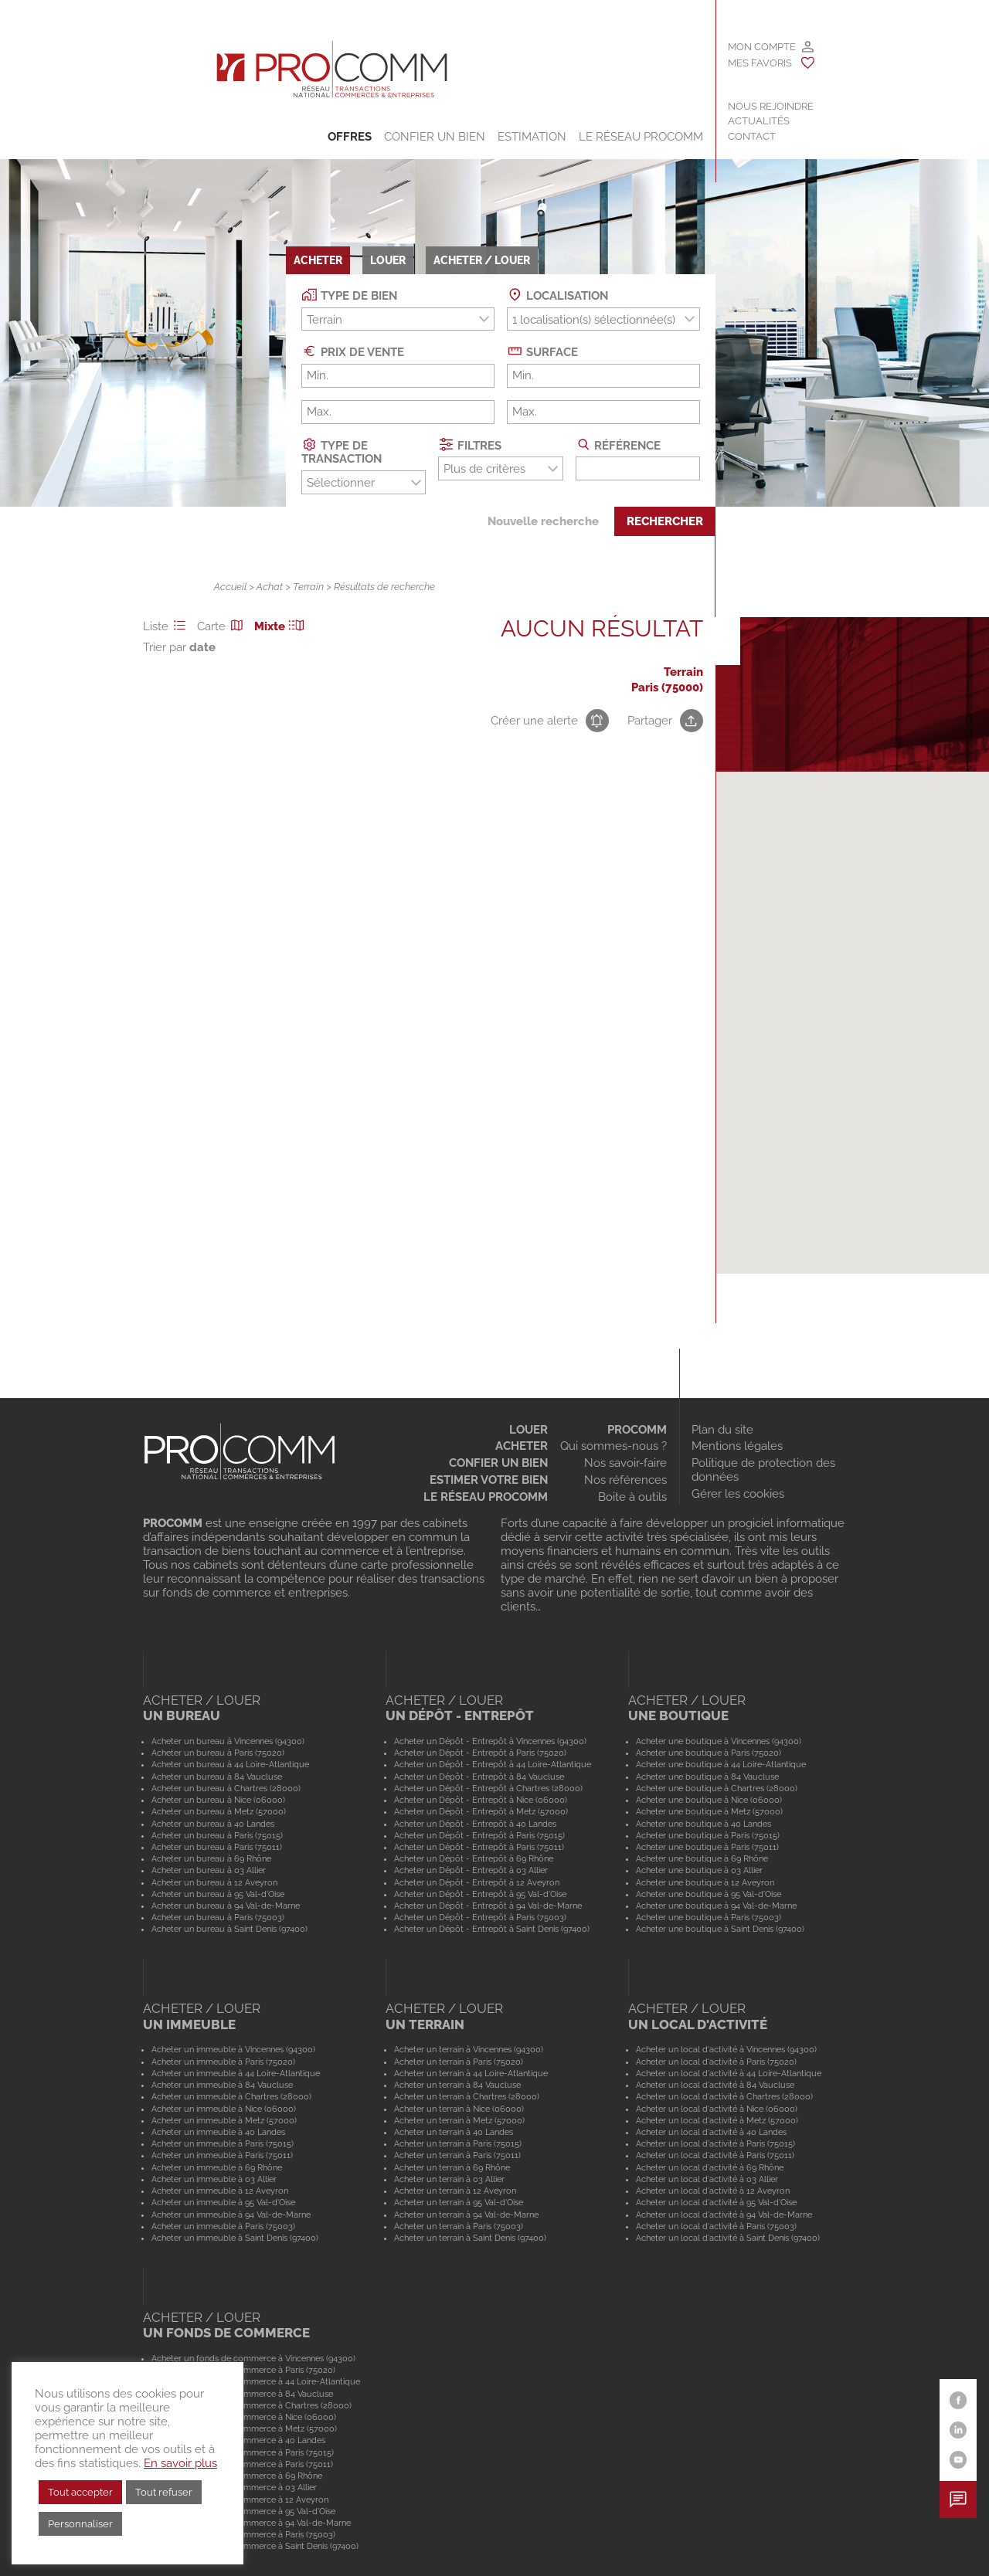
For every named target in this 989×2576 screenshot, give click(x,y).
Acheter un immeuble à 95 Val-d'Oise (223, 2202)
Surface (542, 351)
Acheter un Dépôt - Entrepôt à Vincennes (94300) (490, 1741)
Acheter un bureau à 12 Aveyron (214, 1882)
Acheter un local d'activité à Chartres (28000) (724, 2096)
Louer (528, 1430)
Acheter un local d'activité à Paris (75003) (716, 2226)
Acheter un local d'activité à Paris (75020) (716, 2061)
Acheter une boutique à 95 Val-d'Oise (708, 1894)
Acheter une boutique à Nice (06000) (709, 1799)
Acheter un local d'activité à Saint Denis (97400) (728, 2237)
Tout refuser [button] (163, 2492)
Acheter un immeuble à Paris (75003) (223, 2226)
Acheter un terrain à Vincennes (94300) (468, 2049)
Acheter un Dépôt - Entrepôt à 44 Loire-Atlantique (492, 1764)
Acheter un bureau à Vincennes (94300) (227, 1741)
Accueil (230, 586)
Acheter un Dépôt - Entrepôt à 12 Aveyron (476, 1882)
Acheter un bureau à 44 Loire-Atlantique (230, 1764)
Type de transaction (341, 451)
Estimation (532, 137)
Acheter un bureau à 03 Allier (208, 1870)
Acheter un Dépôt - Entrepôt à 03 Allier (471, 1870)
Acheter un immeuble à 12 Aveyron (219, 2190)
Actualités (759, 121)
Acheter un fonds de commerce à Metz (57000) (244, 2428)
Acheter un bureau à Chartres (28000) (226, 1788)
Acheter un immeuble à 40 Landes (218, 2131)
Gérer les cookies (738, 1494)
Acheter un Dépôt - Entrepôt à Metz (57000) (481, 1811)
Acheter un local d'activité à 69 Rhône (709, 2167)
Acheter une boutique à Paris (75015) (708, 1835)
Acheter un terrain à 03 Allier (449, 2179)
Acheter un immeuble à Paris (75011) (222, 2155)
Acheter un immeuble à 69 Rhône (216, 2167)
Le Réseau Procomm (641, 137)
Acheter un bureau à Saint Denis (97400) (229, 1928)
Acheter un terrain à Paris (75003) (458, 2226)
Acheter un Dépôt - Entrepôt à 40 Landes (475, 1823)
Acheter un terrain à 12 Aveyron (455, 2190)
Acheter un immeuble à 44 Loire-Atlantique (235, 2073)
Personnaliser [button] (80, 2524)
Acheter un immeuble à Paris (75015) (222, 2143)
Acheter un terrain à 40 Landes (453, 2131)
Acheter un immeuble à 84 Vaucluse (222, 2084)
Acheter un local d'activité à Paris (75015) (715, 2143)
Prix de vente (352, 351)
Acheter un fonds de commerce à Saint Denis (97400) (255, 2546)
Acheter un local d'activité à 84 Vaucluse (715, 2084)
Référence (618, 444)
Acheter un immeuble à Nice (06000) (223, 2108)
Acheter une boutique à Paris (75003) (708, 1917)
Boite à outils (632, 1497)
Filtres (469, 444)
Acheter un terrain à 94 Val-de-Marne (466, 2214)
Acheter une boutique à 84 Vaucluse (707, 1776)
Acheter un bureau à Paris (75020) (217, 1752)
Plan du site (722, 1430)
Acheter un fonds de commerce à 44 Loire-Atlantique (255, 2381)
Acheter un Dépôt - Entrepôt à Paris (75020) (480, 1752)
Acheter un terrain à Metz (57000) (459, 2120)
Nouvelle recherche (543, 521)
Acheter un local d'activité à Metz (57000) (717, 2120)
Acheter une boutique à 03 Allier (699, 1870)
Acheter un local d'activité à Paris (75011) (715, 2155)
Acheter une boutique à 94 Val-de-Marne (716, 1905)
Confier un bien (434, 137)
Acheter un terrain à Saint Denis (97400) (470, 2237)
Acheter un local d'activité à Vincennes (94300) (726, 2049)
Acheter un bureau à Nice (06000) (218, 1799)
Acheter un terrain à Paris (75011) (457, 2155)
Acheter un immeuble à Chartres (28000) (231, 2096)
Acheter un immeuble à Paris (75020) (223, 2061)
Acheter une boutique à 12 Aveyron (705, 1882)
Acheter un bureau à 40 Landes (212, 1823)
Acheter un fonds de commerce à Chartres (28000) (251, 2405)
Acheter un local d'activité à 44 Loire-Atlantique (728, 2073)
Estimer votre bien (489, 1480)
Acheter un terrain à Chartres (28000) (466, 2096)
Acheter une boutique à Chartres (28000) (716, 1788)
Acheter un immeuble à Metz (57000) (224, 2120)
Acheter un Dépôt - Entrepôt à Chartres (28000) (488, 1788)
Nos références (625, 1480)
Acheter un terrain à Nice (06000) (459, 2108)
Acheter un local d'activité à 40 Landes (711, 2131)
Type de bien (349, 295)
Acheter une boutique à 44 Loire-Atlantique (721, 1764)
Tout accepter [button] (80, 2492)
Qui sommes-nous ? (613, 1446)
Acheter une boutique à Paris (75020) (708, 1752)
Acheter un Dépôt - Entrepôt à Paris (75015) (479, 1835)
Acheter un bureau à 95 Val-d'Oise (217, 1894)
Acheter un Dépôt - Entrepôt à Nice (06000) (480, 1799)
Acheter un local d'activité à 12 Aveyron (713, 2190)
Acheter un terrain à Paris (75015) (458, 2143)
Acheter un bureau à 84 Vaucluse (216, 1776)
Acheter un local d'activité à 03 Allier (707, 2179)
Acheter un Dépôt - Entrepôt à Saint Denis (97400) (492, 1928)
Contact (752, 136)
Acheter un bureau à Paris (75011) (216, 1846)
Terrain (308, 586)
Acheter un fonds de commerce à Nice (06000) (243, 2417)
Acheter (521, 1446)
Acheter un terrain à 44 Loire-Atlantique (471, 2073)
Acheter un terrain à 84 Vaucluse (457, 2084)
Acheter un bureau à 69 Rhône (211, 1858)
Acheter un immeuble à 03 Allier (214, 2179)
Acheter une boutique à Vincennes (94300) (718, 1741)
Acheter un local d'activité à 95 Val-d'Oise (716, 2202)
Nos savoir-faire (625, 1463)
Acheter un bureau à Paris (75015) (217, 1835)
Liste (167, 626)
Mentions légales (737, 1446)
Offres (350, 137)
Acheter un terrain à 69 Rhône (452, 2167)
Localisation (557, 295)
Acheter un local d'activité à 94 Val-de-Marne (724, 2214)
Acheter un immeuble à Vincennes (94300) (233, 2049)
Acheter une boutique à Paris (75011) (707, 1846)
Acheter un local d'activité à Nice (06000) (716, 2108)
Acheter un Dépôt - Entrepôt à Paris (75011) (479, 1846)
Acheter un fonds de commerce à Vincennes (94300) (253, 2358)
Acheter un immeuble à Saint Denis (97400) (234, 2237)
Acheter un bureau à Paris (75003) (217, 1917)
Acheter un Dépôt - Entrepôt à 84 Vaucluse (479, 1776)
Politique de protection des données (763, 1470)
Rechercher (665, 521)
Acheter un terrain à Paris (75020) (458, 2061)
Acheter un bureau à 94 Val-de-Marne (225, 1905)
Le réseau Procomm (485, 1497)
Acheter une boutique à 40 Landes (703, 1823)
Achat (270, 586)
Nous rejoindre (771, 106)
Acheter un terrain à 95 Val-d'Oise (458, 2202)
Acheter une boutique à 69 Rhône (702, 1858)
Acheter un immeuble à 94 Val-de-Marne (231, 2214)
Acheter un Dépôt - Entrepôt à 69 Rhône (473, 1858)
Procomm (637, 1430)
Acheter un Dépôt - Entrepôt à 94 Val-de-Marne (488, 1905)
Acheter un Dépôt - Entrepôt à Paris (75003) (480, 1917)
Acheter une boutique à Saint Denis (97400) (720, 1928)
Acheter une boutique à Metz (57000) (709, 1811)
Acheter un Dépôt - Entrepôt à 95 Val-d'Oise (480, 1894)
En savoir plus (180, 2462)
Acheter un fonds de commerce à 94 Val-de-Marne (251, 2522)
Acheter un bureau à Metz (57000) (218, 1811)
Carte (222, 626)
